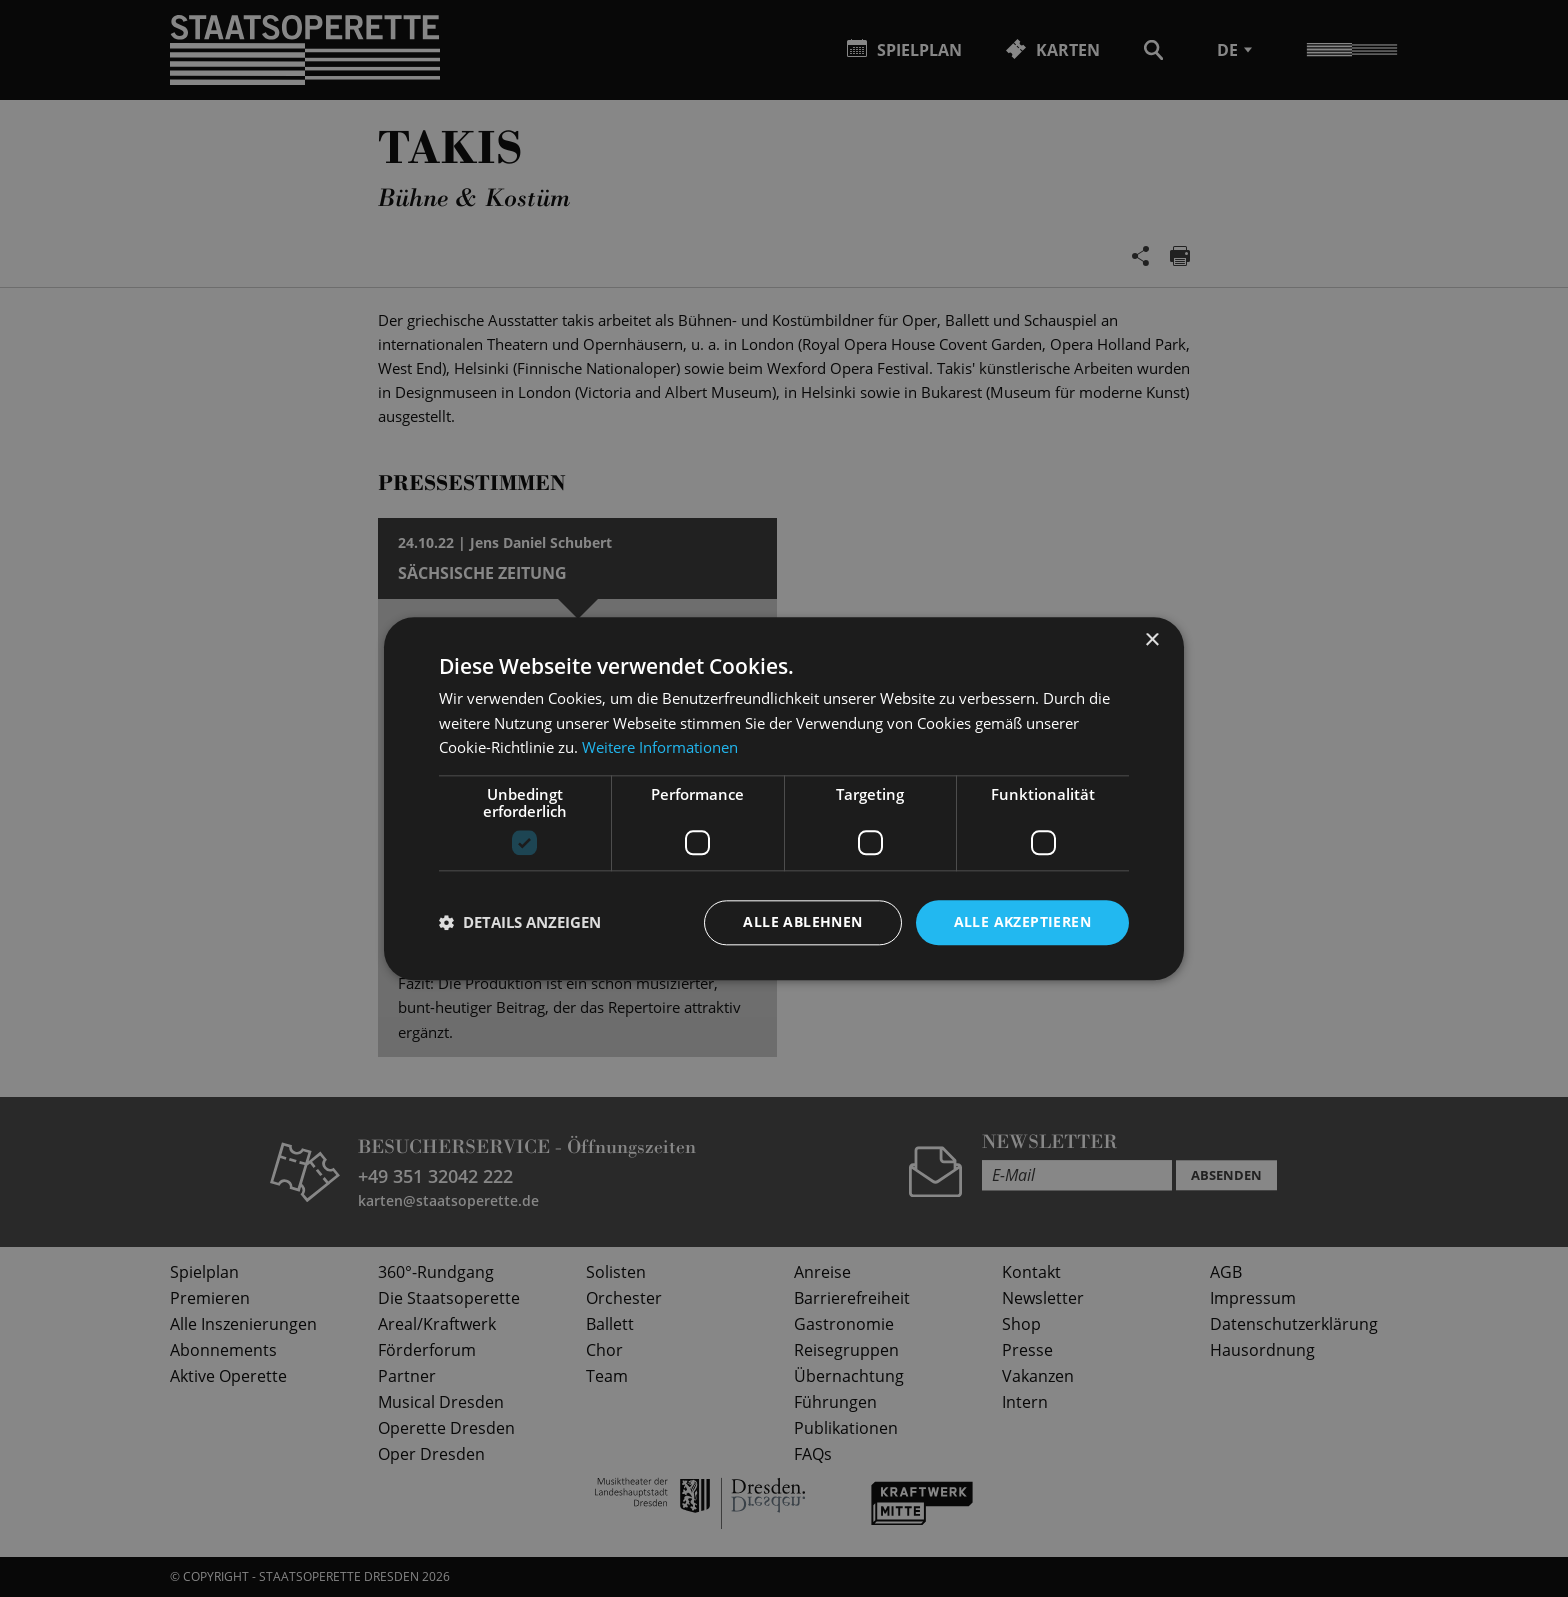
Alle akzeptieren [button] (1022, 921)
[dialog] (784, 798)
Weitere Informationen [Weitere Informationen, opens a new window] (660, 748)
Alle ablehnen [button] (802, 921)
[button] (520, 923)
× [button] (1151, 640)
